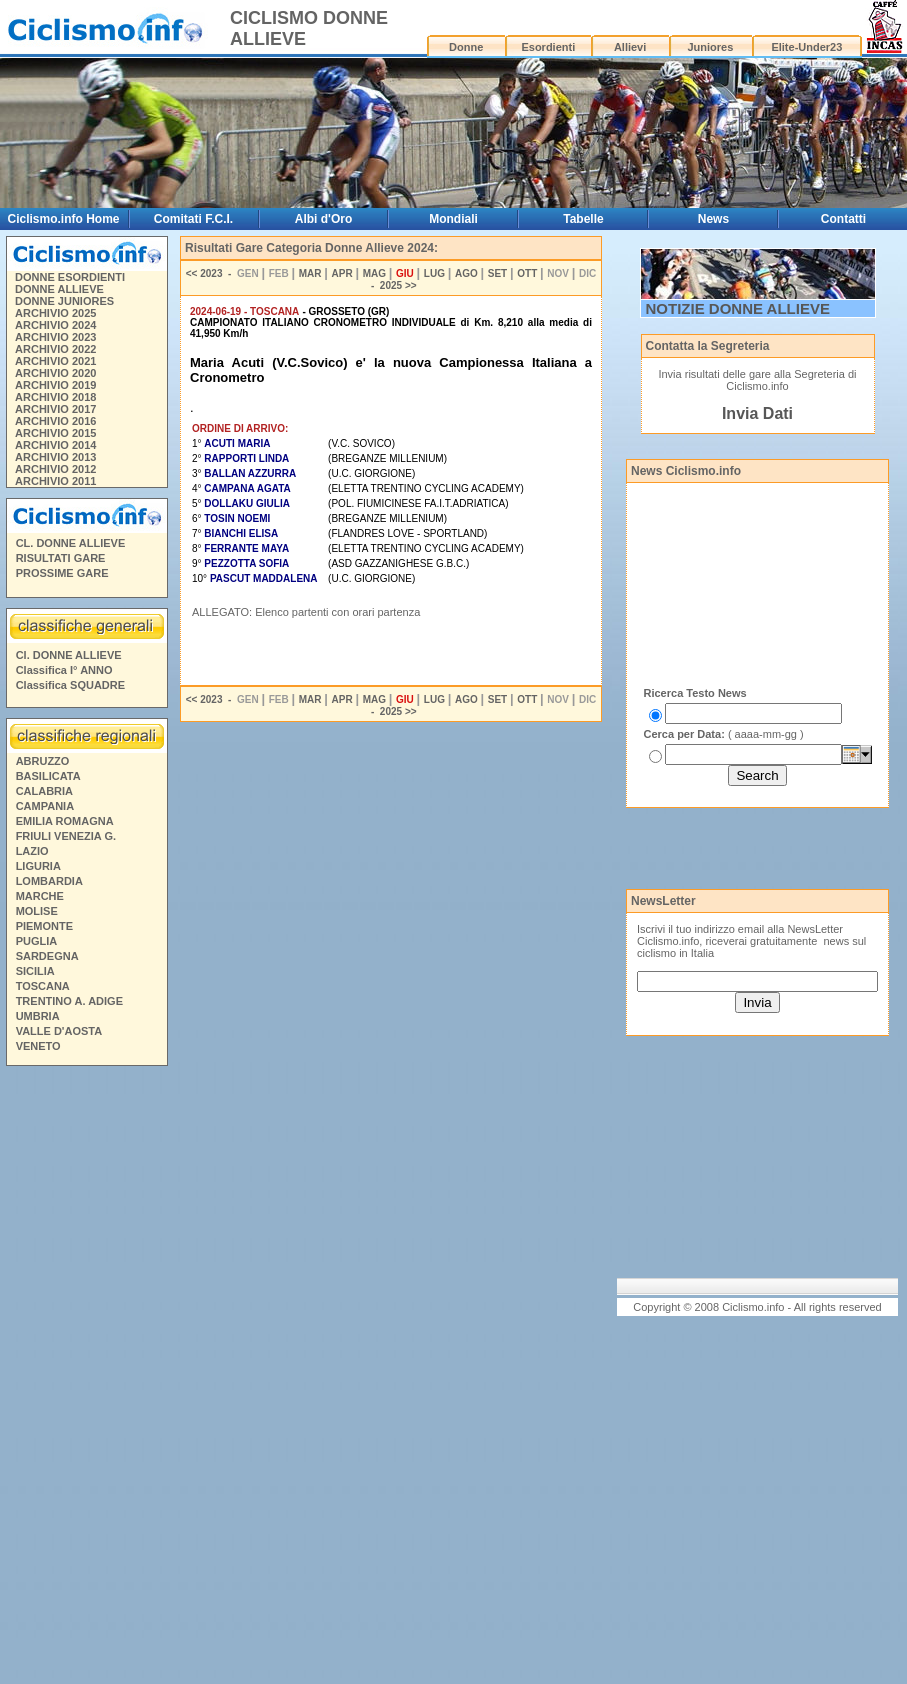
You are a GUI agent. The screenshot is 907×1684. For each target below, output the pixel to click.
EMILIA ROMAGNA (65, 821)
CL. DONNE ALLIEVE (71, 543)
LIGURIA (38, 866)
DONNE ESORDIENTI (70, 277)
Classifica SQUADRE (70, 685)
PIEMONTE (44, 926)
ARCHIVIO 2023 (55, 337)
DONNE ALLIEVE (59, 289)
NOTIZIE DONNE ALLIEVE (738, 308)
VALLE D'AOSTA (59, 1031)
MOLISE (37, 911)
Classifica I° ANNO (64, 670)
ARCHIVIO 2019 (55, 385)
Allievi (630, 47)
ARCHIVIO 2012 (55, 469)
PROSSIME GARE (62, 573)
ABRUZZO (43, 761)
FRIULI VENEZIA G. (66, 836)
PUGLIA (37, 941)
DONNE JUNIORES (64, 301)
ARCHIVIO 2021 (55, 361)
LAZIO (32, 851)
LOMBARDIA (49, 881)
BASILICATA (48, 776)
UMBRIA (38, 1016)
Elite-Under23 (806, 47)
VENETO (38, 1046)
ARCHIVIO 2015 (55, 433)
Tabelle (583, 219)
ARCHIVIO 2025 (55, 313)
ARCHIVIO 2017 (55, 409)
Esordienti (548, 47)
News (713, 219)
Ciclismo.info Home (64, 219)
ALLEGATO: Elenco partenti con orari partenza (306, 612)
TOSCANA (43, 986)
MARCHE (40, 896)
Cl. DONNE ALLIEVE (69, 655)
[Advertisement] (86, 1378)
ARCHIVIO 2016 (55, 421)
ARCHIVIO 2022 (55, 349)
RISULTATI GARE (61, 558)
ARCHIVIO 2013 (55, 457)
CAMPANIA (45, 806)
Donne (466, 47)
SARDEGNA (47, 956)
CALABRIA (44, 791)
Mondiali (453, 219)
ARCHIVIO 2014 (55, 445)
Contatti (843, 219)
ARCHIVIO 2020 (55, 373)
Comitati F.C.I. (193, 219)
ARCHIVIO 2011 (55, 481)
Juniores (710, 47)
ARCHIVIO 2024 (55, 325)
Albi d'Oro (324, 219)
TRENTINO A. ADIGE (69, 1001)
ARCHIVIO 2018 (55, 397)
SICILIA (35, 971)
